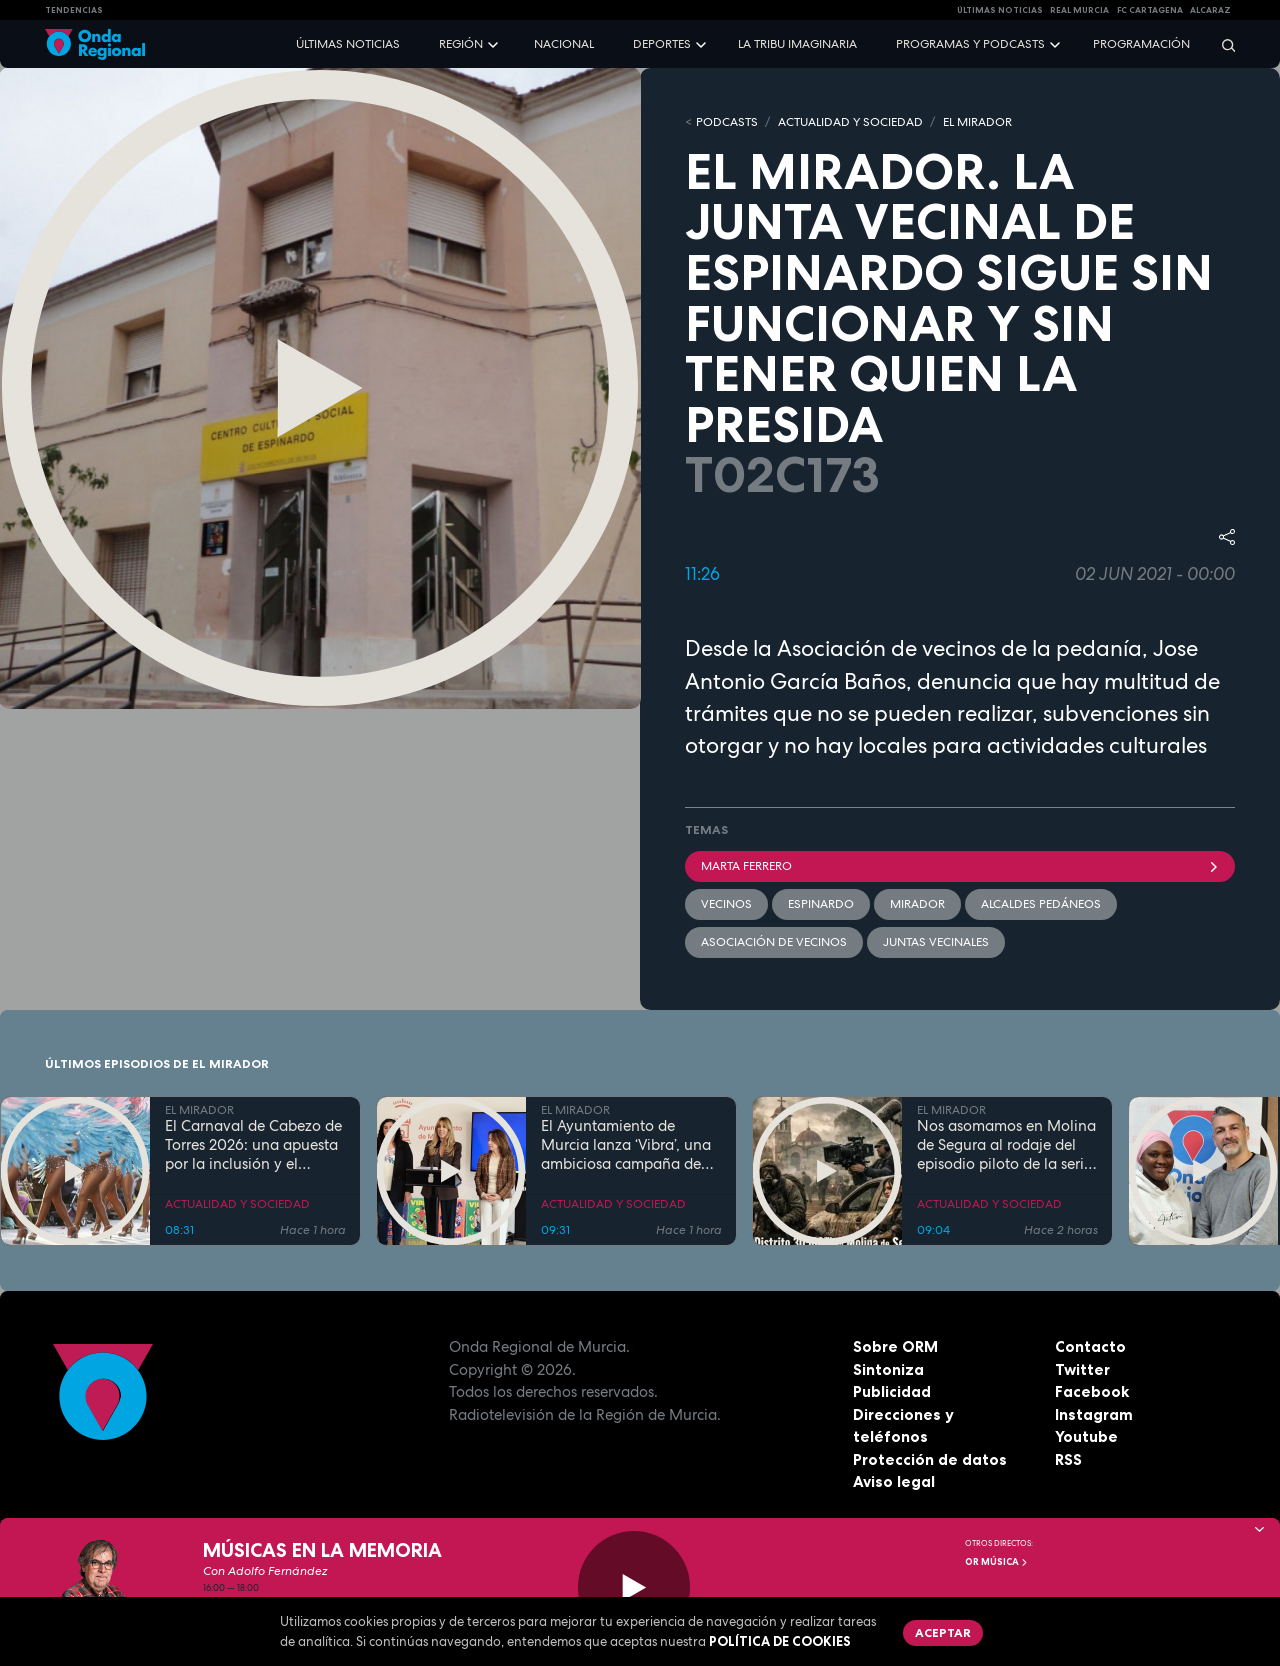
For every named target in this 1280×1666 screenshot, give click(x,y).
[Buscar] (1222, 44)
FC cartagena (1150, 10)
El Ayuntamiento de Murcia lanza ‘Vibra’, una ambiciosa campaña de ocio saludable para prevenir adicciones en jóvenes (626, 1145)
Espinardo (821, 904)
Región (461, 44)
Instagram (1094, 1414)
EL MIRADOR (977, 122)
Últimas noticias (348, 44)
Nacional (564, 44)
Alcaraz (1210, 10)
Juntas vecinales (936, 942)
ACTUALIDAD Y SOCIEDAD (850, 122)
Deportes (662, 44)
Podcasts (727, 122)
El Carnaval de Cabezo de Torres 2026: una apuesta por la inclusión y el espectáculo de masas (253, 1145)
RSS (1068, 1459)
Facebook (1092, 1391)
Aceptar (943, 1632)
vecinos (726, 904)
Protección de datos (930, 1459)
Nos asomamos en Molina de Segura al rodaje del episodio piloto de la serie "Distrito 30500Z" (1006, 1145)
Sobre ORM (895, 1346)
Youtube (1086, 1436)
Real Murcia (1079, 10)
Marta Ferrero (960, 866)
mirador (917, 904)
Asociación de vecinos (774, 942)
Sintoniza (888, 1369)
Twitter (1082, 1369)
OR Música (997, 1562)
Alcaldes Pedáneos (1041, 904)
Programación (1141, 44)
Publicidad (892, 1391)
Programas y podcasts (970, 44)
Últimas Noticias (1000, 10)
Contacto (1090, 1346)
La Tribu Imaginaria (797, 44)
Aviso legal (894, 1481)
